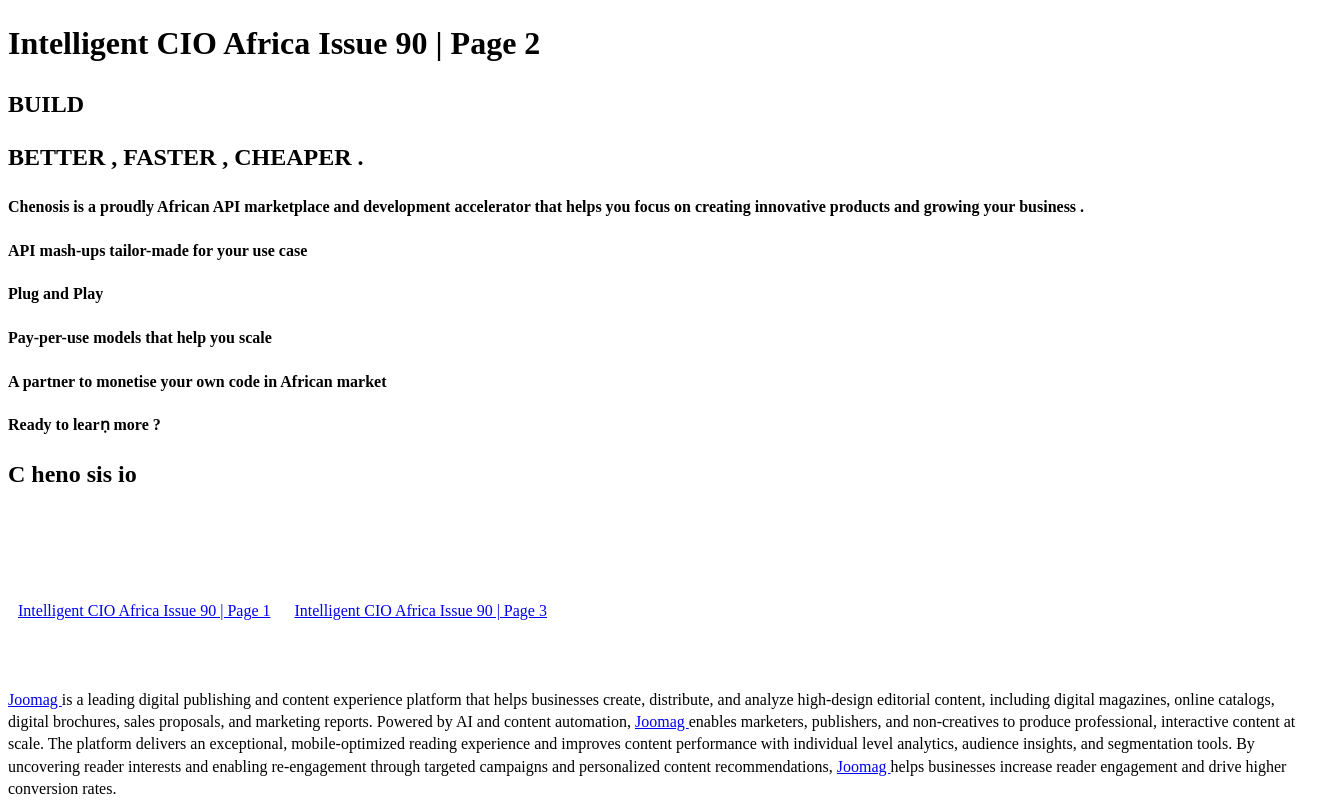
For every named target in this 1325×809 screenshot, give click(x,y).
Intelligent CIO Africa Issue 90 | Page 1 (144, 610)
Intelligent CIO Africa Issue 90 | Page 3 (420, 610)
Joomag (35, 699)
